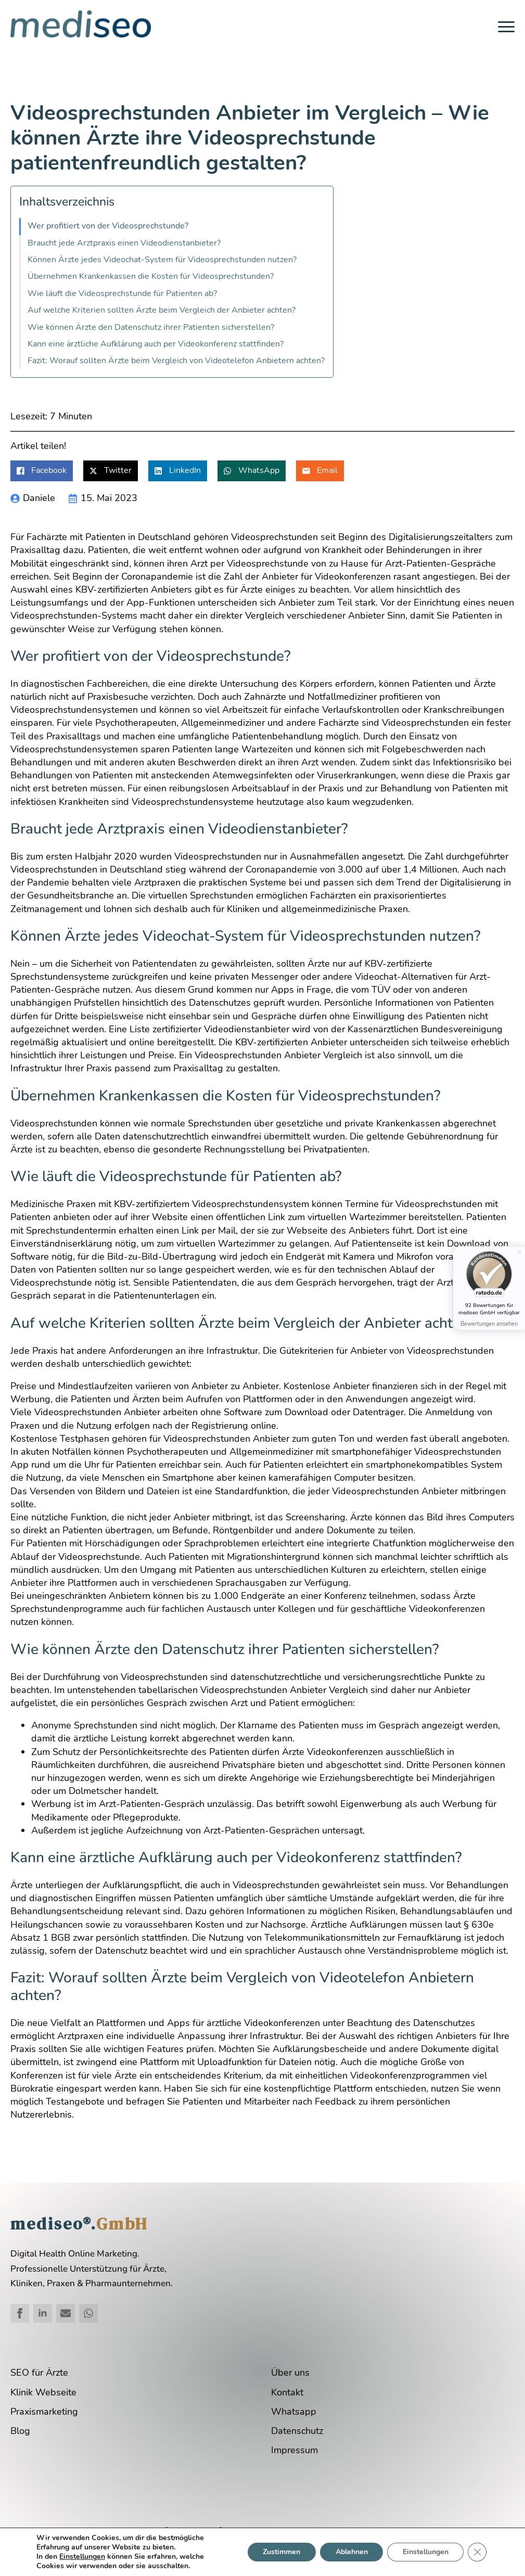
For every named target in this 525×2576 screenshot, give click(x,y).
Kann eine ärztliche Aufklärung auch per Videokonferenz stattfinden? (156, 344)
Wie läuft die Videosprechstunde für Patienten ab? (122, 294)
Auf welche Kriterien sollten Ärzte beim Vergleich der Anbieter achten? (162, 310)
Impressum (294, 2450)
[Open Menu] (506, 26)
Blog (20, 2431)
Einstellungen (82, 2556)
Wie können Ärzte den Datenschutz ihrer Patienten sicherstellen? (151, 327)
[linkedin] (42, 2313)
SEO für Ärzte (39, 2372)
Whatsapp (293, 2411)
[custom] (65, 2313)
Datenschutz (297, 2431)
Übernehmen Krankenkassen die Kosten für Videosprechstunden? (151, 276)
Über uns (290, 2372)
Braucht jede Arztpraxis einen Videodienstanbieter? (124, 243)
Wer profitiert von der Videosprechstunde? (108, 226)
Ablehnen (351, 2552)
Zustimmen (280, 2552)
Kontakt (287, 2392)
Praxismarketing (44, 2411)
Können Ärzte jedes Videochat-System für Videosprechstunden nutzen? (162, 260)
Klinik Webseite (43, 2392)
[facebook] (19, 2313)
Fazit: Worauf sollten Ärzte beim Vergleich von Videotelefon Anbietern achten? (176, 361)
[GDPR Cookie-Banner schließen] (477, 2552)
